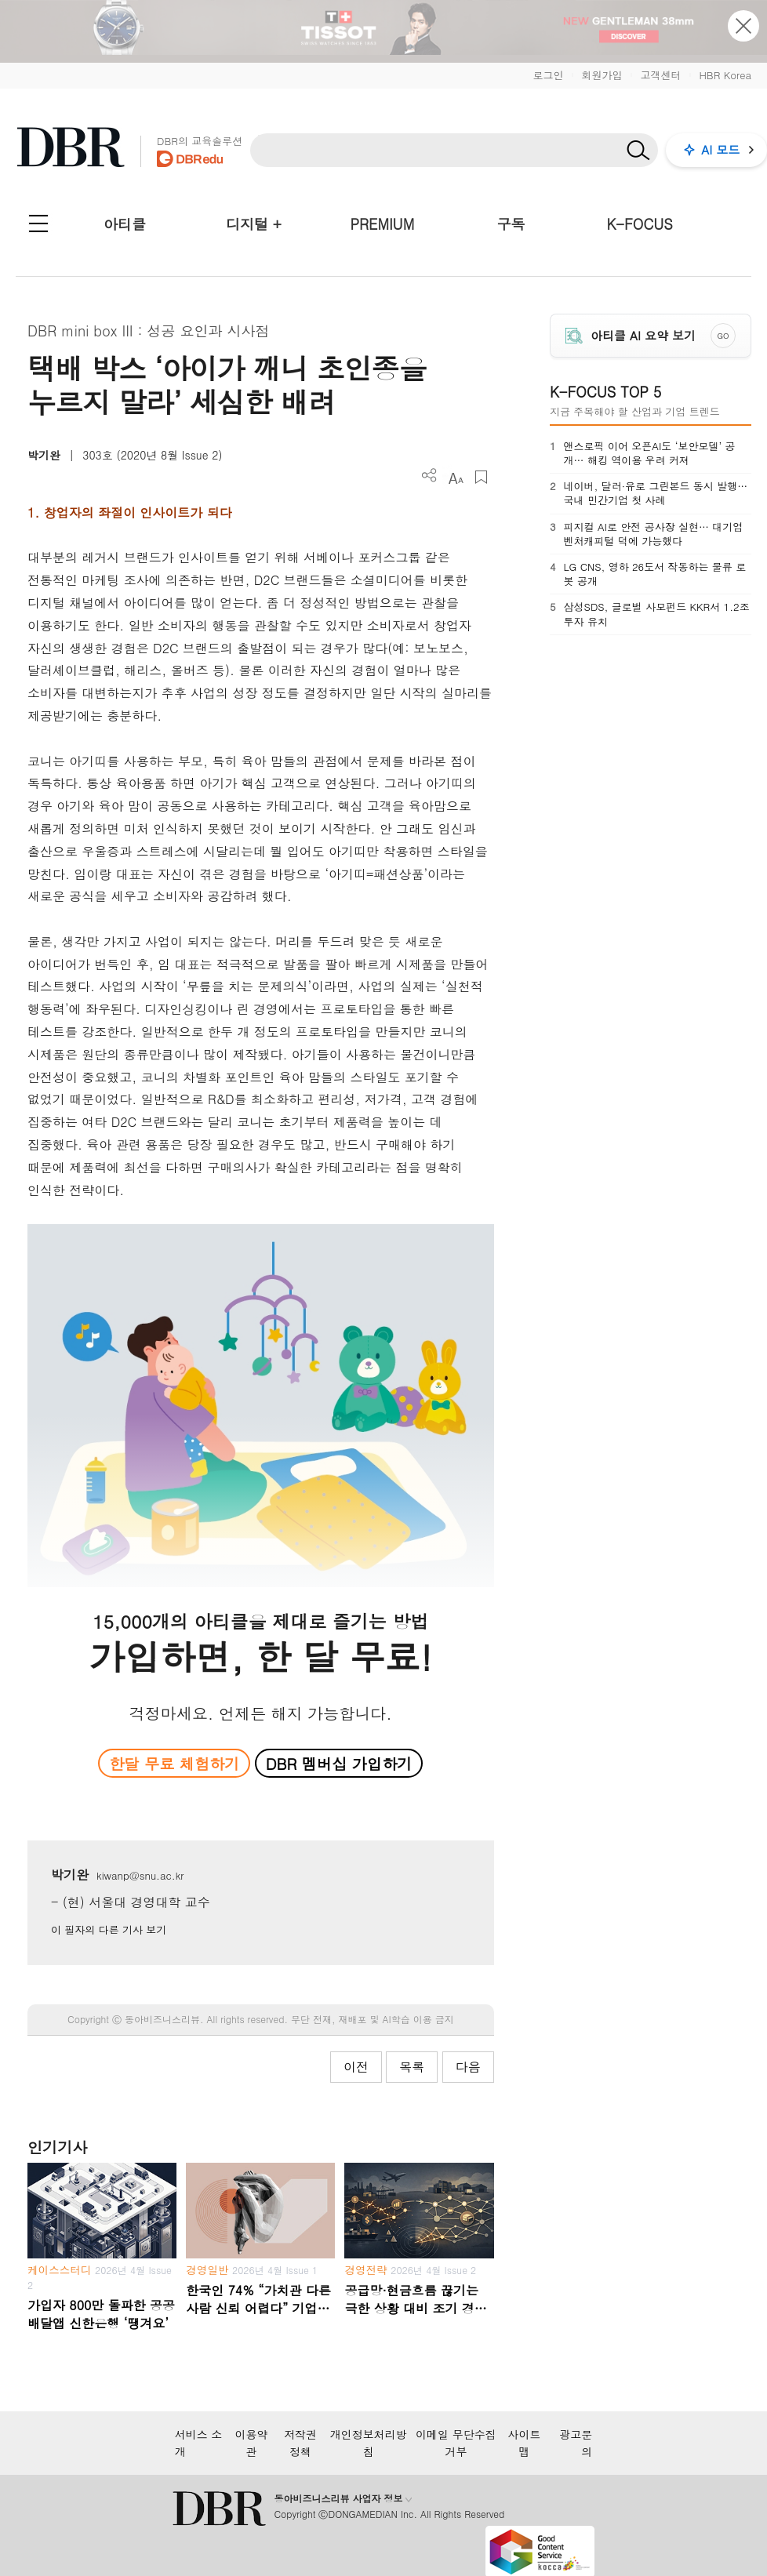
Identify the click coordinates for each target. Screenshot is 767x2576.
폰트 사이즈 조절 (455, 477)
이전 (356, 2067)
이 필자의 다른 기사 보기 (108, 1929)
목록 (411, 2067)
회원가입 (601, 74)
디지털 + (254, 224)
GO (723, 335)
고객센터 (660, 74)
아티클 (125, 224)
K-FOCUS (640, 224)
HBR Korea (725, 74)
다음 (468, 2067)
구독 (510, 224)
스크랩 (481, 477)
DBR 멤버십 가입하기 (339, 1763)
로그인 (548, 74)
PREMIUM (383, 224)
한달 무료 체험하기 (174, 1763)
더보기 (429, 476)
